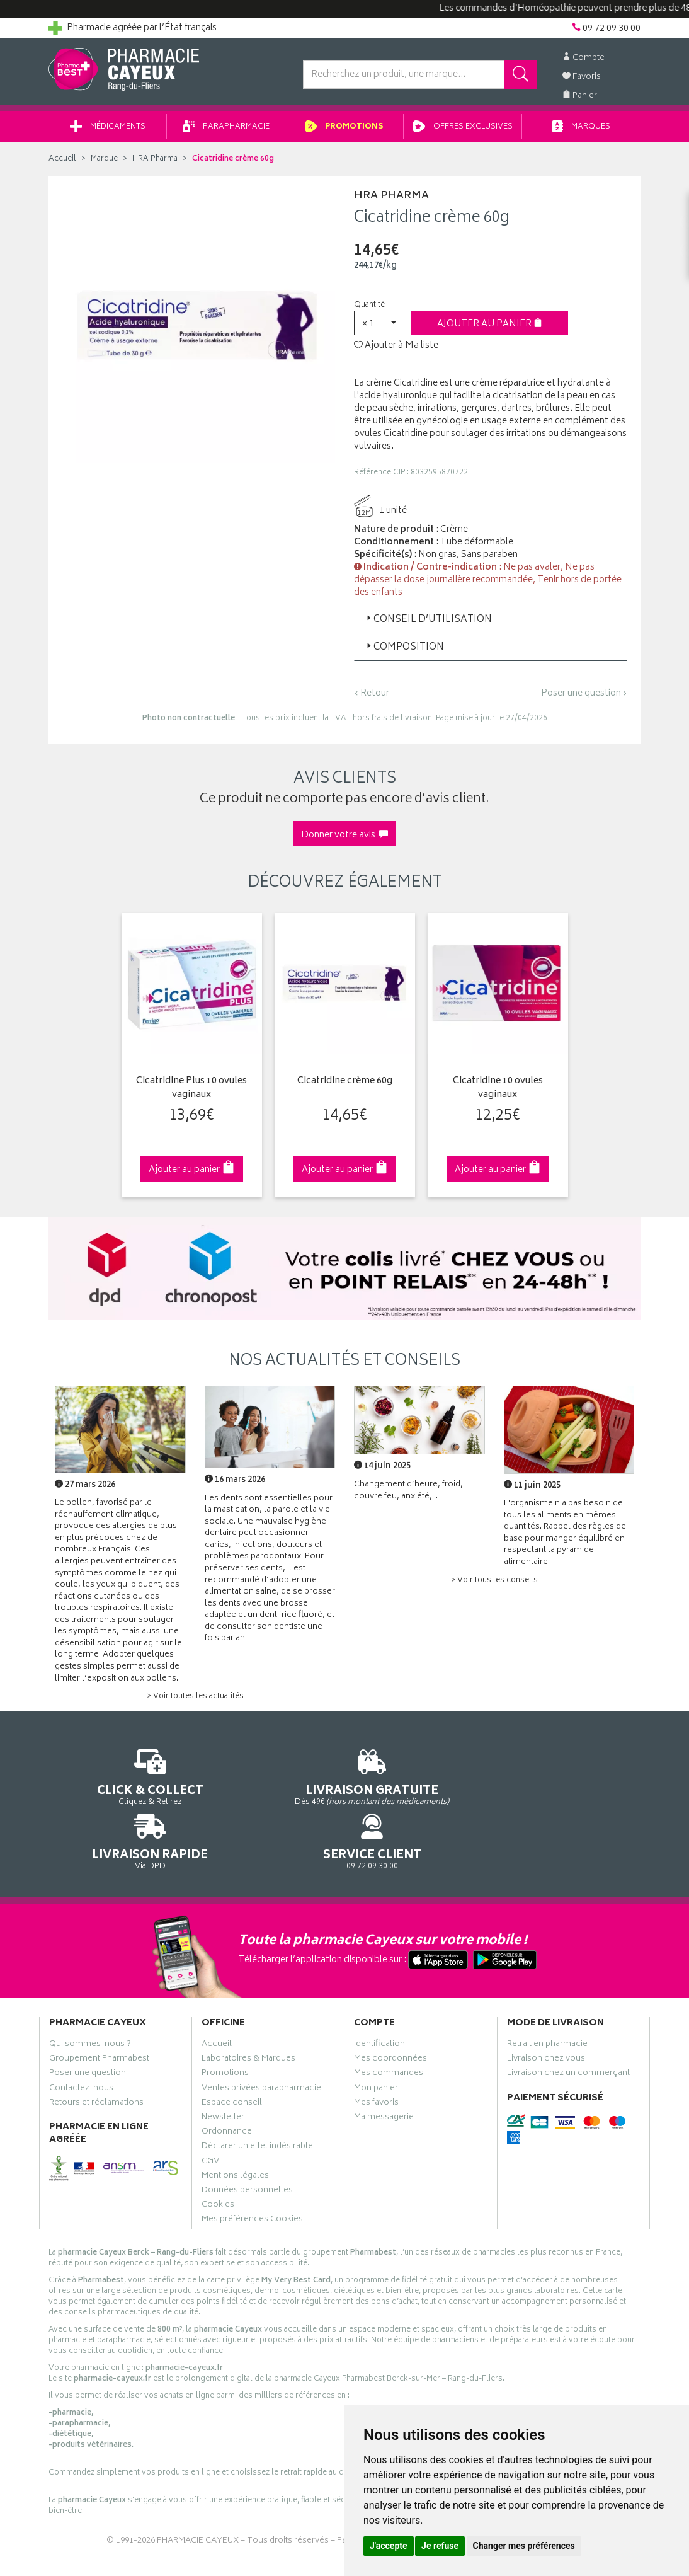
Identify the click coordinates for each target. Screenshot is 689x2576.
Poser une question (87, 2029)
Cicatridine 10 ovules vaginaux (498, 1093)
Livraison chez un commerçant (568, 2029)
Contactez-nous (81, 2043)
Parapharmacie (226, 131)
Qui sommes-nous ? (90, 1999)
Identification (379, 1999)
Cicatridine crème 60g (344, 1086)
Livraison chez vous (546, 2014)
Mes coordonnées (390, 2014)
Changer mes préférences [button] (524, 2546)
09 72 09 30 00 (574, 1781)
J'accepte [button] (388, 2546)
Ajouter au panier (489, 328)
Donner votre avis (344, 840)
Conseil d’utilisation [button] (428, 624)
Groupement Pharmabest (99, 2014)
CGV (210, 2116)
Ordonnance (227, 2087)
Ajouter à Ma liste (396, 350)
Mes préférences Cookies (252, 2175)
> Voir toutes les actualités (195, 1701)
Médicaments (107, 131)
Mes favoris (376, 2058)
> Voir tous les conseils (494, 1585)
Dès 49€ (269, 1787)
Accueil (62, 163)
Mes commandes (388, 2029)
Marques (581, 131)
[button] (379, 327)
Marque (104, 163)
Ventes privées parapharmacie (261, 2043)
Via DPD (421, 1781)
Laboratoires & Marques (248, 2014)
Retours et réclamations (96, 2058)
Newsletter (223, 2072)
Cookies (218, 2160)
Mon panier (376, 2043)
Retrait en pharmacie (547, 1999)
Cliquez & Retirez (115, 1781)
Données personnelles (247, 2145)
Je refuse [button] (439, 2546)
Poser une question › (584, 698)
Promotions (344, 131)
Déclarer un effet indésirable (257, 2102)
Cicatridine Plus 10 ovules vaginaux (191, 1093)
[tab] (491, 624)
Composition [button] (404, 651)
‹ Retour (371, 698)
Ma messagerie (384, 2072)
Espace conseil (232, 2058)
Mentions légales (235, 2131)
